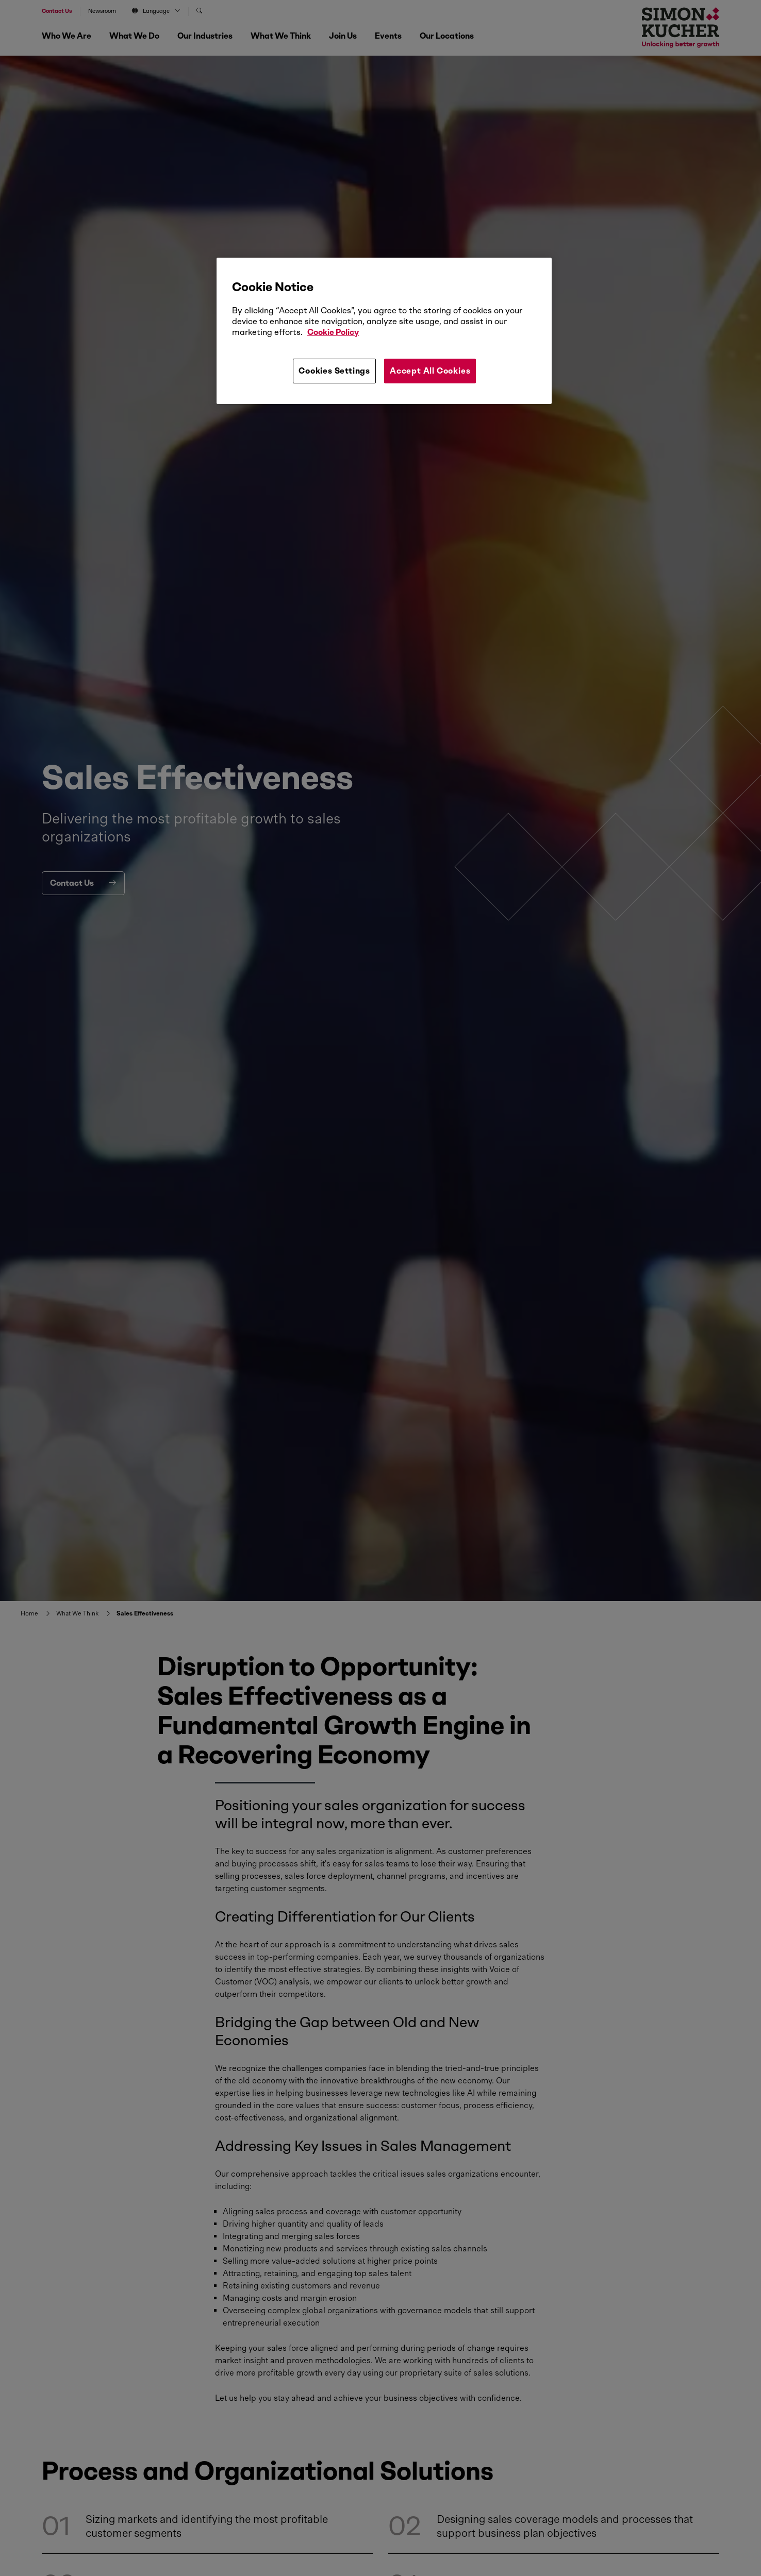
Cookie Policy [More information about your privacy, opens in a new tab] (333, 332)
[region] (384, 331)
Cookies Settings (334, 371)
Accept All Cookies (430, 371)
